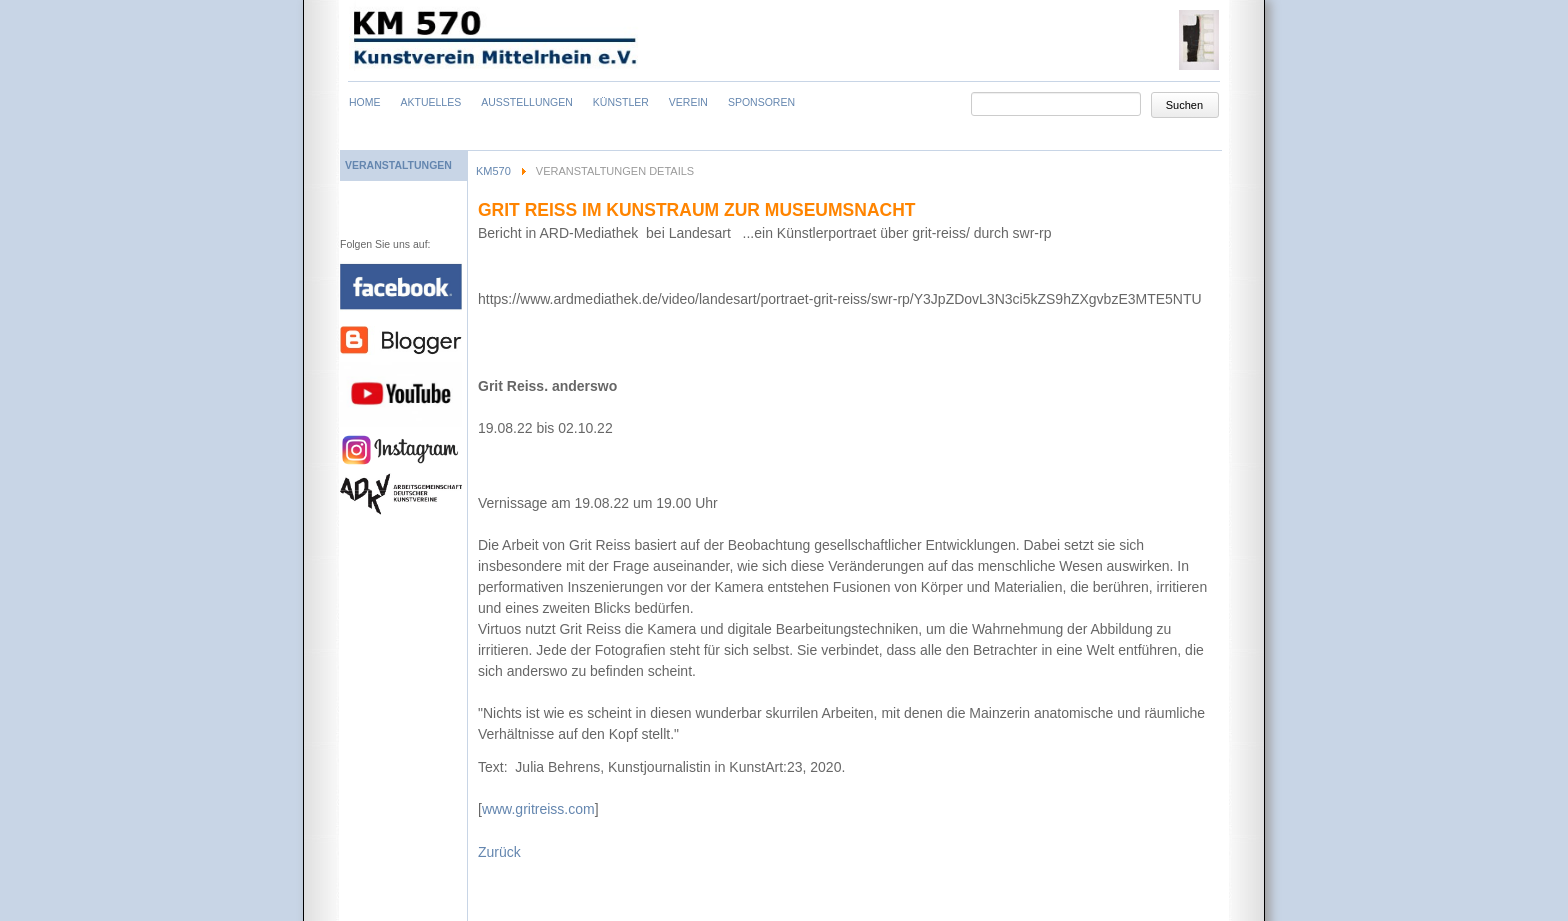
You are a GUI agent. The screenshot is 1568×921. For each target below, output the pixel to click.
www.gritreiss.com (538, 809)
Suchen (1184, 105)
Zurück (499, 852)
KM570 (493, 171)
